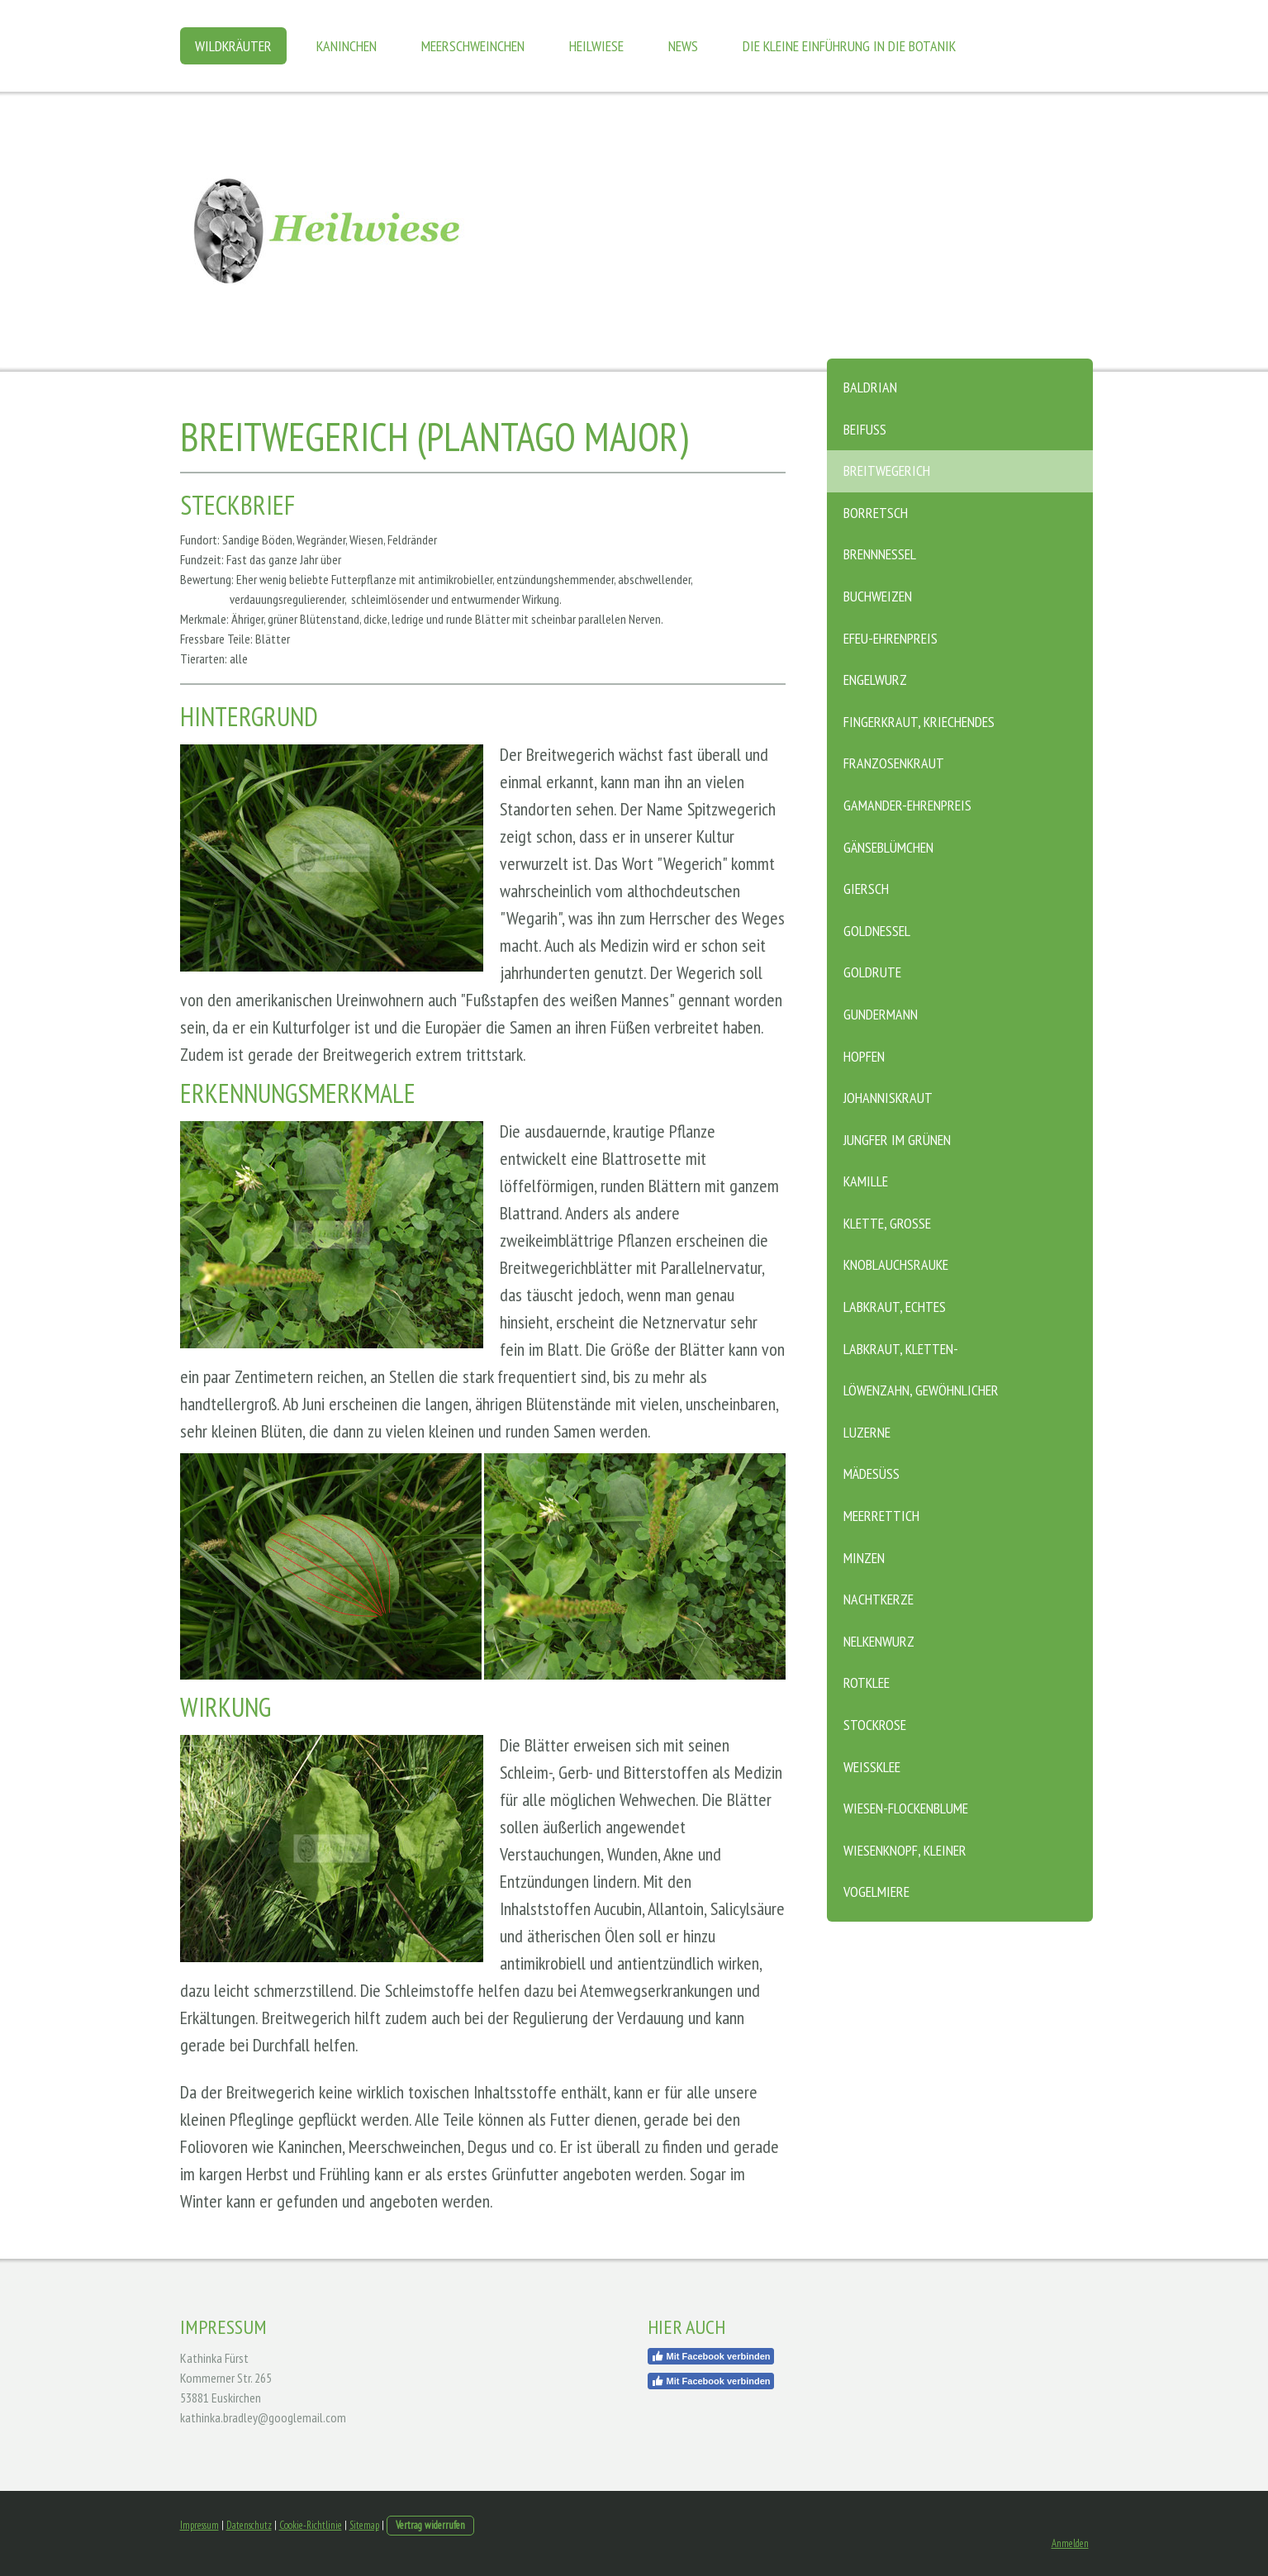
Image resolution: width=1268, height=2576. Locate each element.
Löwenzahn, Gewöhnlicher (921, 1390)
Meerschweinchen (473, 45)
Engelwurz (875, 679)
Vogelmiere (876, 1891)
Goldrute (872, 971)
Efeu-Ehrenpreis (890, 638)
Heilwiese (596, 45)
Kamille (865, 1181)
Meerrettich (881, 1515)
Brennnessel (879, 553)
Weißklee (871, 1766)
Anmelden (1070, 2543)
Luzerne (866, 1432)
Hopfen (864, 1056)
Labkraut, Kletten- (900, 1348)
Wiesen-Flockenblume (905, 1808)
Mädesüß (871, 1473)
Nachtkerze (878, 1599)
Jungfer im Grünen (897, 1139)
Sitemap (364, 2525)
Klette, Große (887, 1223)
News (683, 45)
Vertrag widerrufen (430, 2525)
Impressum (199, 2525)
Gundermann (880, 1014)
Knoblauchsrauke (895, 1264)
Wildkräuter (233, 45)
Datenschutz (249, 2525)
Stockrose (874, 1724)
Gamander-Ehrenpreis (907, 805)
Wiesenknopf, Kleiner (904, 1850)
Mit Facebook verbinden (711, 2356)
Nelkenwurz (878, 1641)
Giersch (866, 888)
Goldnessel (876, 930)
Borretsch (875, 512)
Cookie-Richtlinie (310, 2525)
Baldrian (870, 387)
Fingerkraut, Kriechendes (919, 721)
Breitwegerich (886, 470)
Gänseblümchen (888, 847)
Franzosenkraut (893, 762)
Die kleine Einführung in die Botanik (849, 45)
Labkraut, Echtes (894, 1306)
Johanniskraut (888, 1097)
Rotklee (866, 1682)
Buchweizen (877, 596)
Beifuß (864, 429)
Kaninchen (346, 45)
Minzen (864, 1557)
